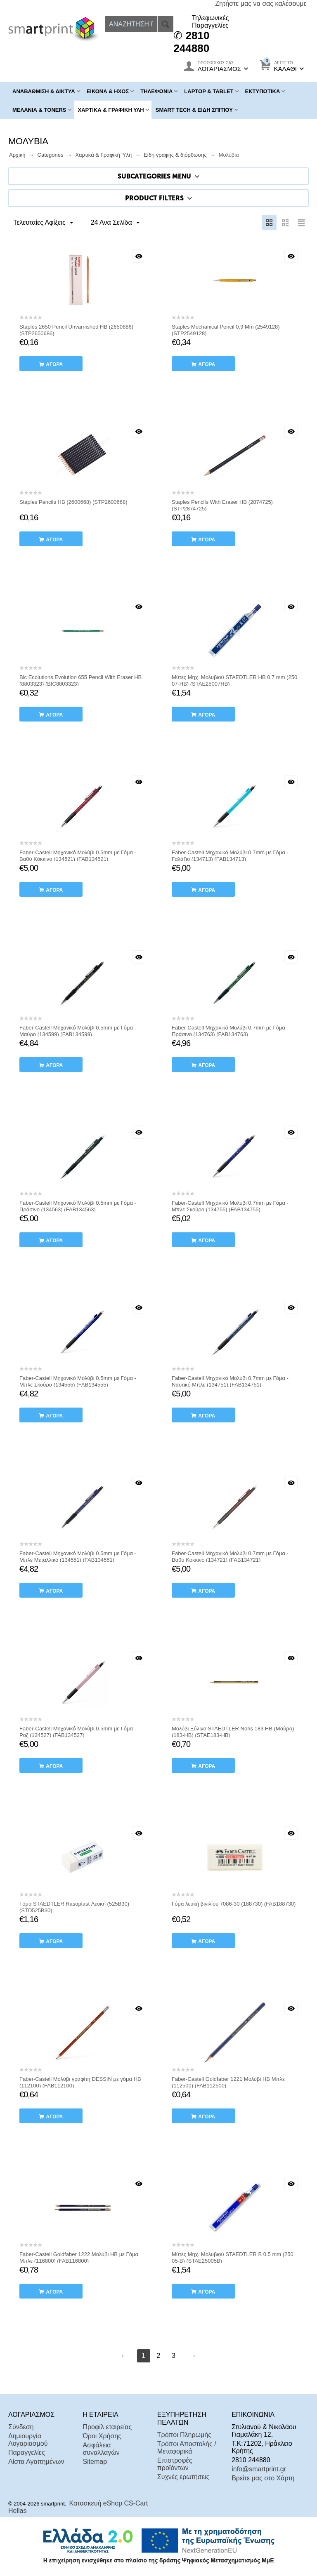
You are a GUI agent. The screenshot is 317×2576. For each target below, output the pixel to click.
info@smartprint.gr (259, 2469)
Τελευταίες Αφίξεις (44, 223)
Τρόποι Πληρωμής (184, 2434)
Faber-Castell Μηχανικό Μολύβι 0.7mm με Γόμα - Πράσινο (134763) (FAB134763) (230, 1031)
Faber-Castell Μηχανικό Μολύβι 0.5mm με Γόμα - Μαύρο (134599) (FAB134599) (77, 1031)
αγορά (54, 364)
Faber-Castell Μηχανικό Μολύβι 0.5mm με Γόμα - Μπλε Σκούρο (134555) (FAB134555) (77, 1381)
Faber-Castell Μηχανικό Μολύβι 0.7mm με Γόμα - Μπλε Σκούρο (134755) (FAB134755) (230, 1206)
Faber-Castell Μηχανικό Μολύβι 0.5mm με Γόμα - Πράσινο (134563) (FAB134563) (77, 1206)
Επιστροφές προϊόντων (174, 2464)
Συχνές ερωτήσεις (183, 2476)
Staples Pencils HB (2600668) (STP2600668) (73, 502)
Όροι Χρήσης (102, 2436)
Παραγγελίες (26, 2452)
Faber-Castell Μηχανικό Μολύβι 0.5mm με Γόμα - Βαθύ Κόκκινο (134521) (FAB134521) (77, 855)
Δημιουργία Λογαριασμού (27, 2440)
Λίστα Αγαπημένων (36, 2461)
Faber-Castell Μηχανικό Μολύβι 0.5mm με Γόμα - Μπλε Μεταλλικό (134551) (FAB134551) (77, 1556)
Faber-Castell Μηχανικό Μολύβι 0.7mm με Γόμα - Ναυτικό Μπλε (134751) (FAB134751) (230, 1381)
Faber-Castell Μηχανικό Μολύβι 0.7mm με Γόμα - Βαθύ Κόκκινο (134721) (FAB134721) (230, 1556)
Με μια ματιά (138, 256)
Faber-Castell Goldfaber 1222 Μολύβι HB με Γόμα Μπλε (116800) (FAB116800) (78, 2257)
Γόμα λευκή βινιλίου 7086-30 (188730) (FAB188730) (234, 1904)
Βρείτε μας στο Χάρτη (263, 2478)
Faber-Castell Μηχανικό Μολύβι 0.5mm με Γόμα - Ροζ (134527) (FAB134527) (77, 1731)
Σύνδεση (20, 2426)
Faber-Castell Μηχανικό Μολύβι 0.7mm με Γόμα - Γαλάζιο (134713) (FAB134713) (230, 855)
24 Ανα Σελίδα (112, 223)
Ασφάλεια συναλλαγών (101, 2449)
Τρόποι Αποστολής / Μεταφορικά (186, 2447)
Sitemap (95, 2461)
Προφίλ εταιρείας (107, 2426)
